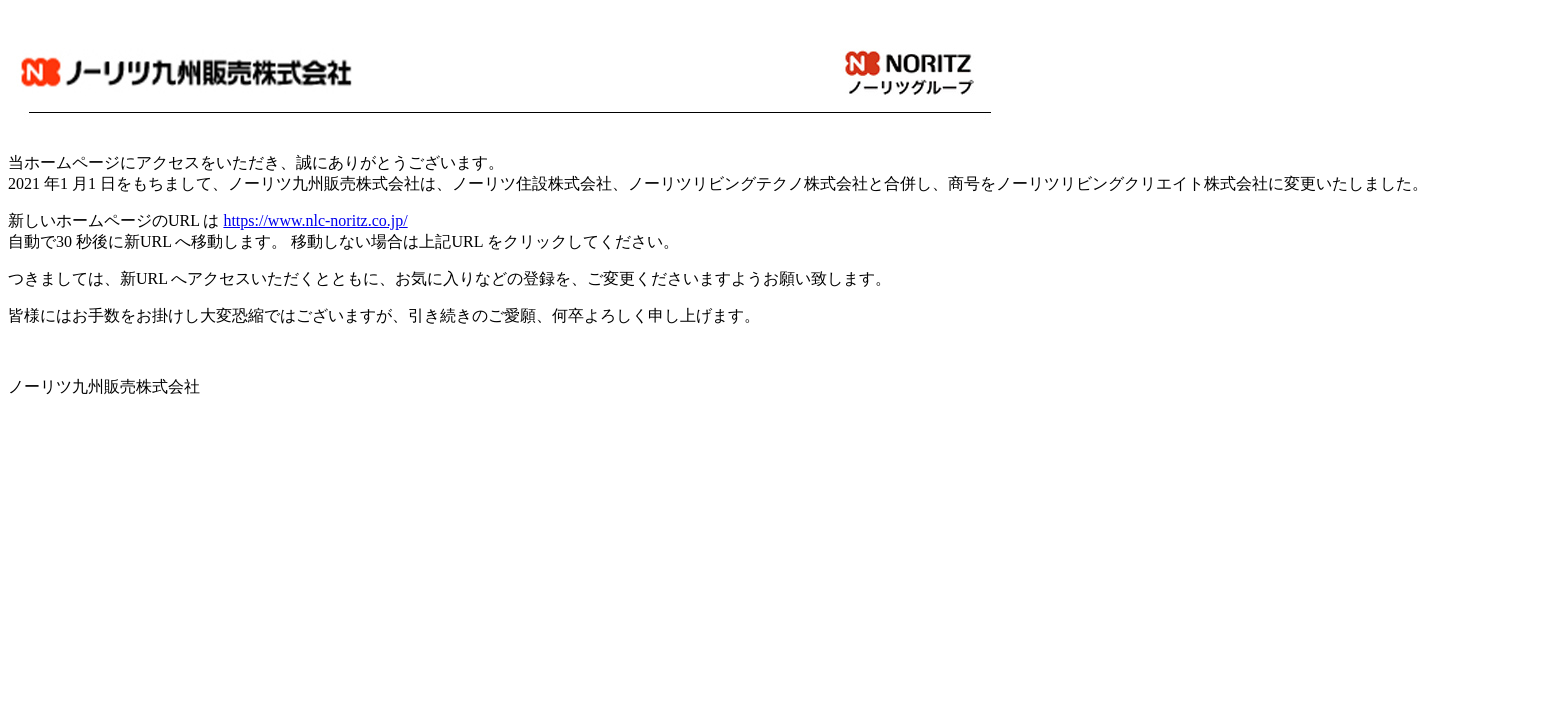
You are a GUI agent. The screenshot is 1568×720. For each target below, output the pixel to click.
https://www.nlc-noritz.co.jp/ (315, 220)
